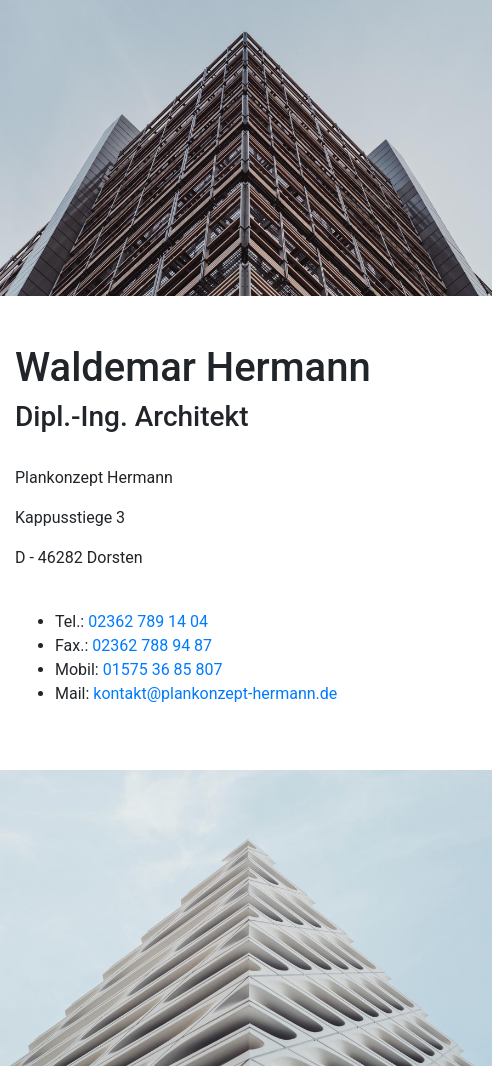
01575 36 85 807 (163, 669)
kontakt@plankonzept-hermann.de (215, 693)
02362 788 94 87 (152, 645)
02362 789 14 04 (148, 621)
